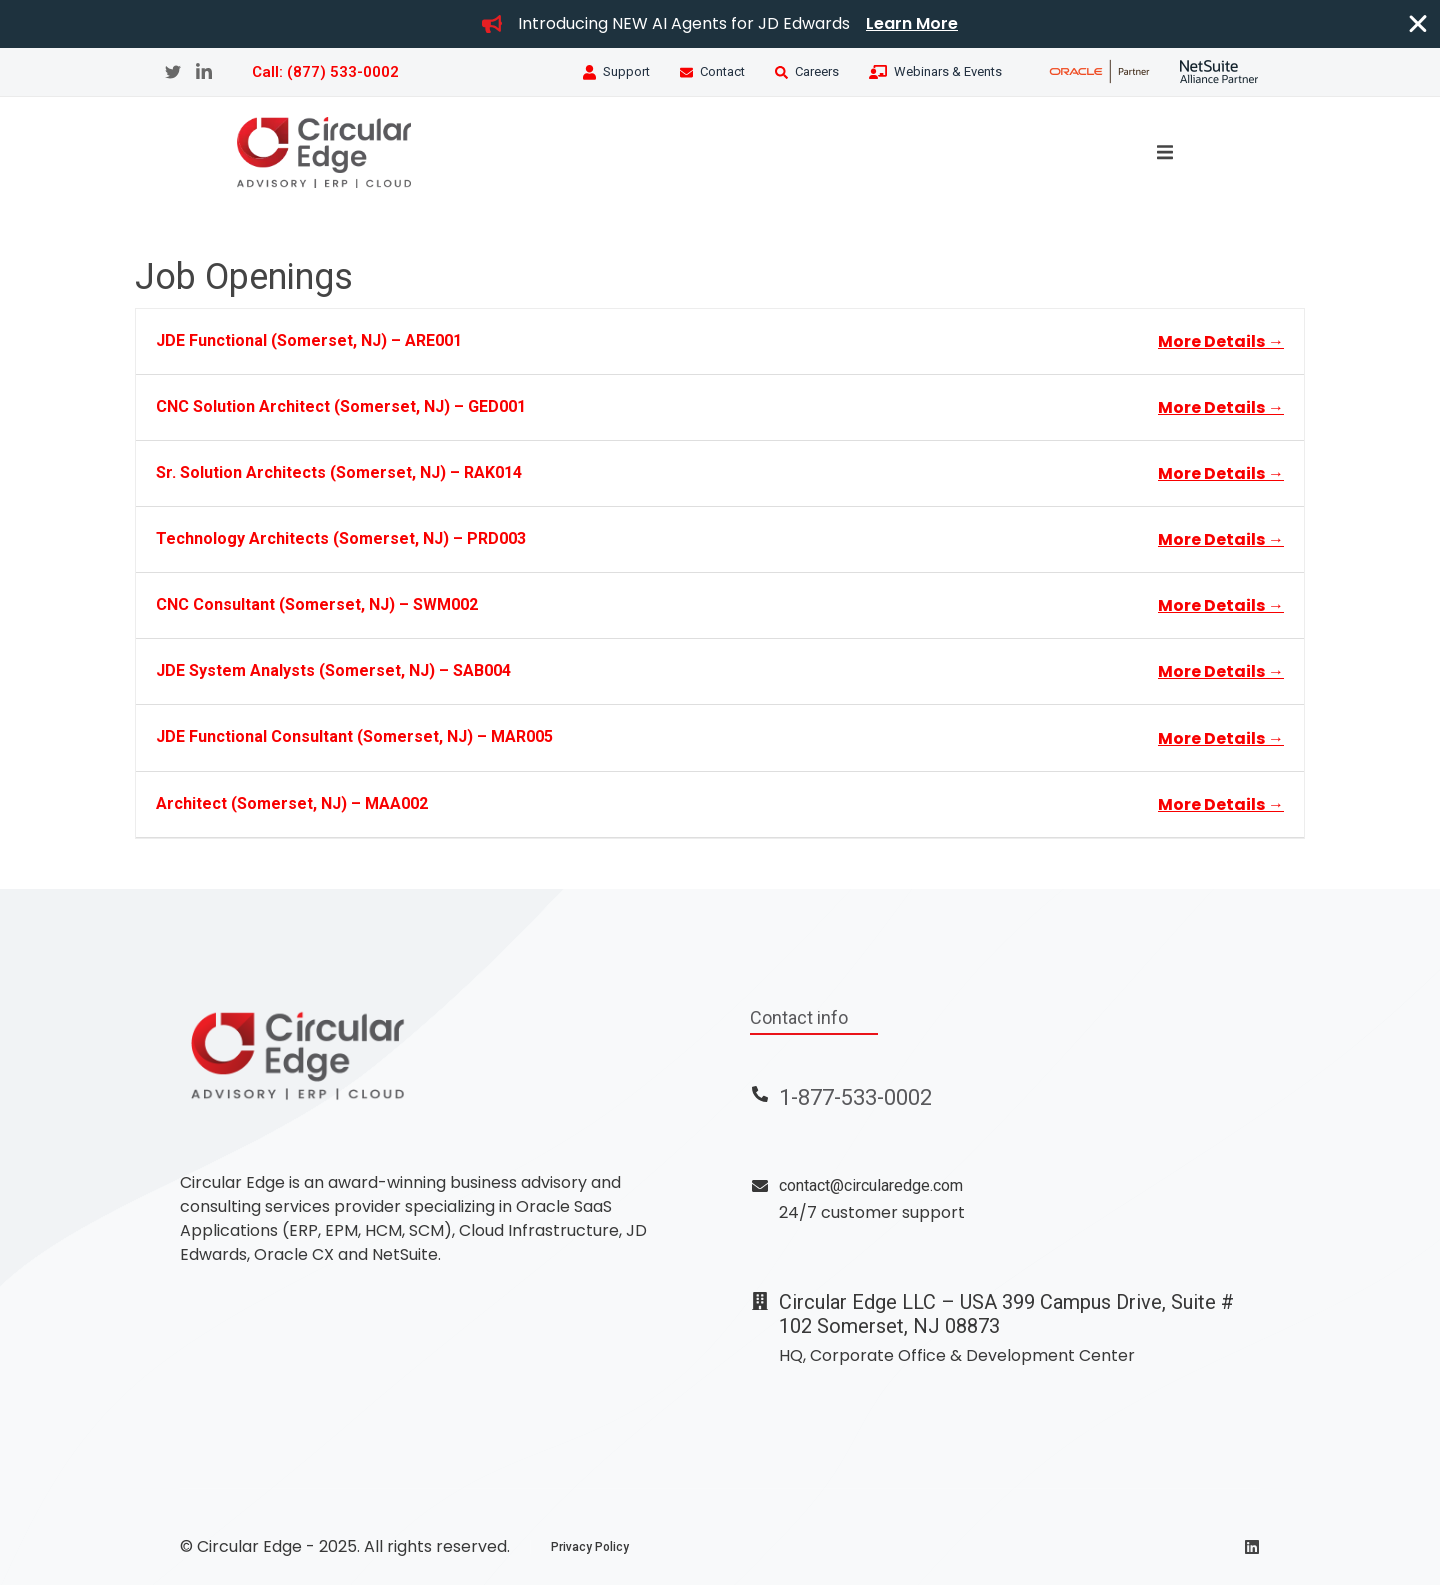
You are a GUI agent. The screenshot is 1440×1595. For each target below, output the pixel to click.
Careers (817, 71)
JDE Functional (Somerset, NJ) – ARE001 (309, 349)
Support (626, 71)
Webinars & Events (948, 71)
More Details (1221, 350)
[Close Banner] (1418, 24)
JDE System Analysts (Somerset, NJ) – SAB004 (333, 680)
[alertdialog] (720, 24)
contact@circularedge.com (871, 1195)
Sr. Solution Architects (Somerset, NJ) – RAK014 (339, 481)
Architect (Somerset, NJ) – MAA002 (292, 812)
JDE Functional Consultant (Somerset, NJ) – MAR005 (354, 746)
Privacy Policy (590, 1557)
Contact (722, 71)
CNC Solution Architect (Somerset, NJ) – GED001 (341, 415)
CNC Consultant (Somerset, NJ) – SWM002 (317, 614)
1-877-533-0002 (855, 1106)
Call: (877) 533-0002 (325, 72)
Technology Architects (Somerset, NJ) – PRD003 (341, 547)
